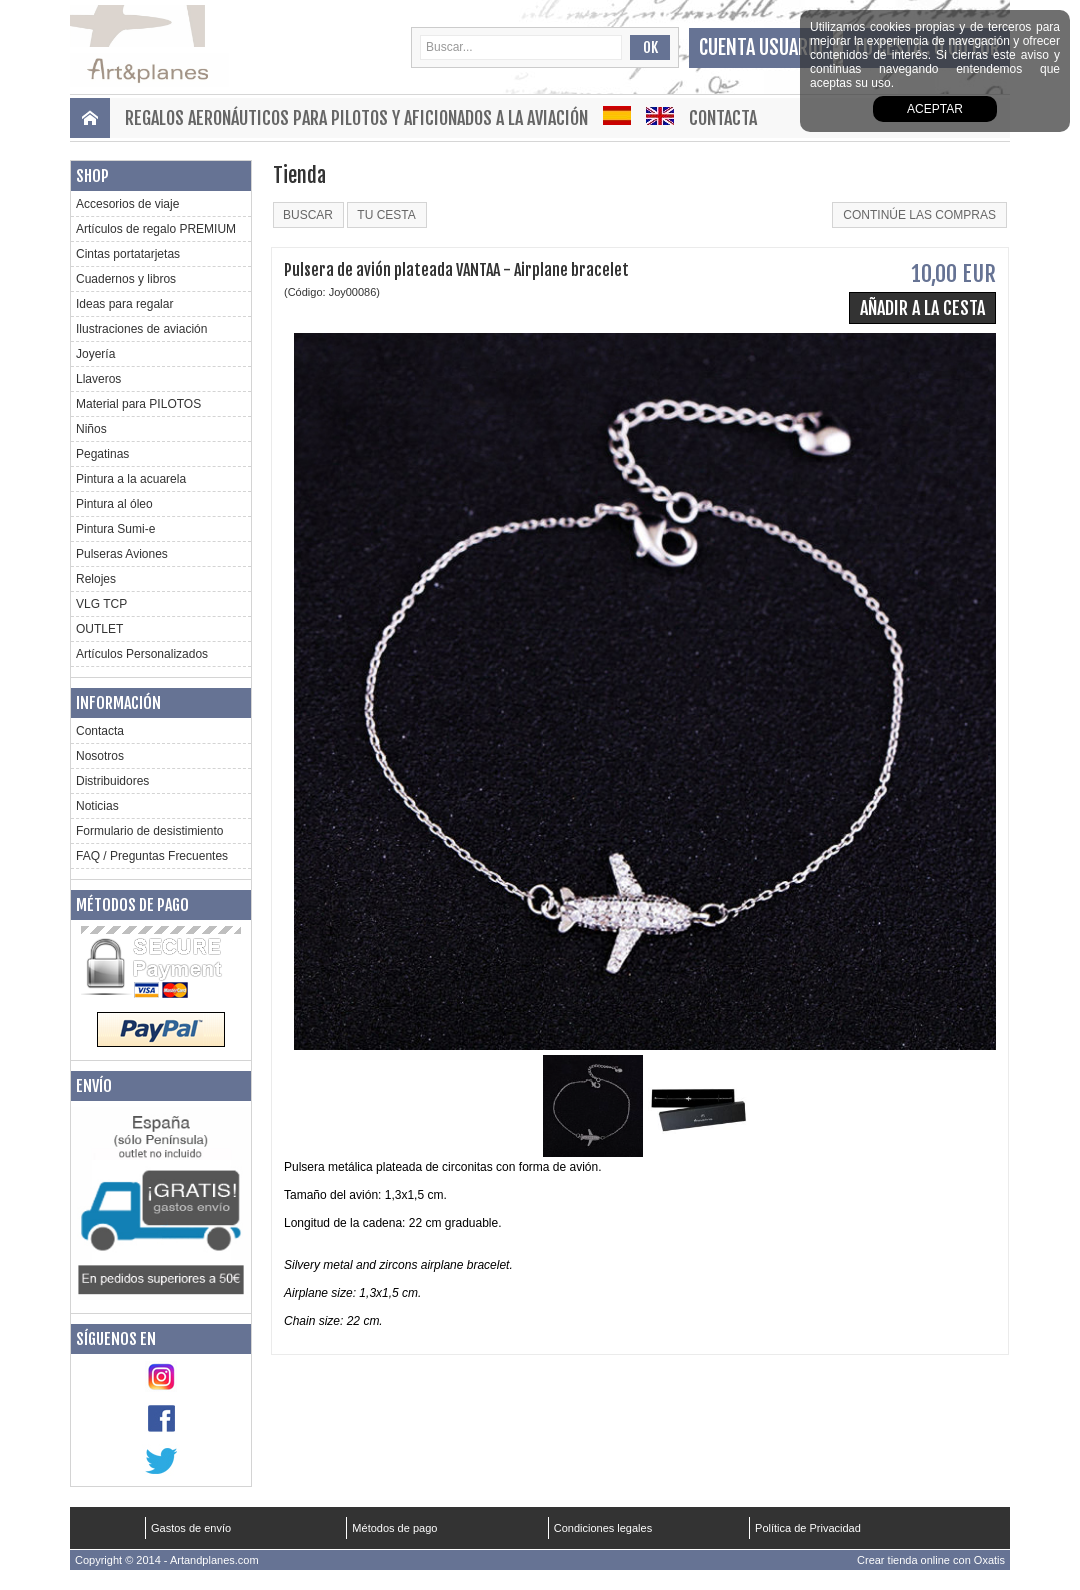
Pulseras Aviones (122, 554)
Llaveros (98, 379)
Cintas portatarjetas (128, 254)
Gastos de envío (191, 1528)
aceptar (935, 109)
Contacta (723, 118)
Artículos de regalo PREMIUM (156, 229)
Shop (92, 176)
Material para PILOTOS (138, 404)
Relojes (96, 579)
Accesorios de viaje (127, 204)
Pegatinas (102, 454)
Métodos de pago (132, 905)
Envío (94, 1086)
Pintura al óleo (114, 504)
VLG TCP (101, 604)
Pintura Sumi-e (115, 529)
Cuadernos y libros (126, 279)
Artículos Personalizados (142, 654)
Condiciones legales (603, 1528)
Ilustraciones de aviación (141, 329)
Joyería (95, 354)
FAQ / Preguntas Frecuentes (152, 856)
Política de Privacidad (808, 1528)
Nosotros (100, 756)
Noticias (97, 806)
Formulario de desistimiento (149, 831)
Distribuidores (112, 781)
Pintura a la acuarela (131, 479)
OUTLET (99, 629)
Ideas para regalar (124, 304)
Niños (91, 429)
